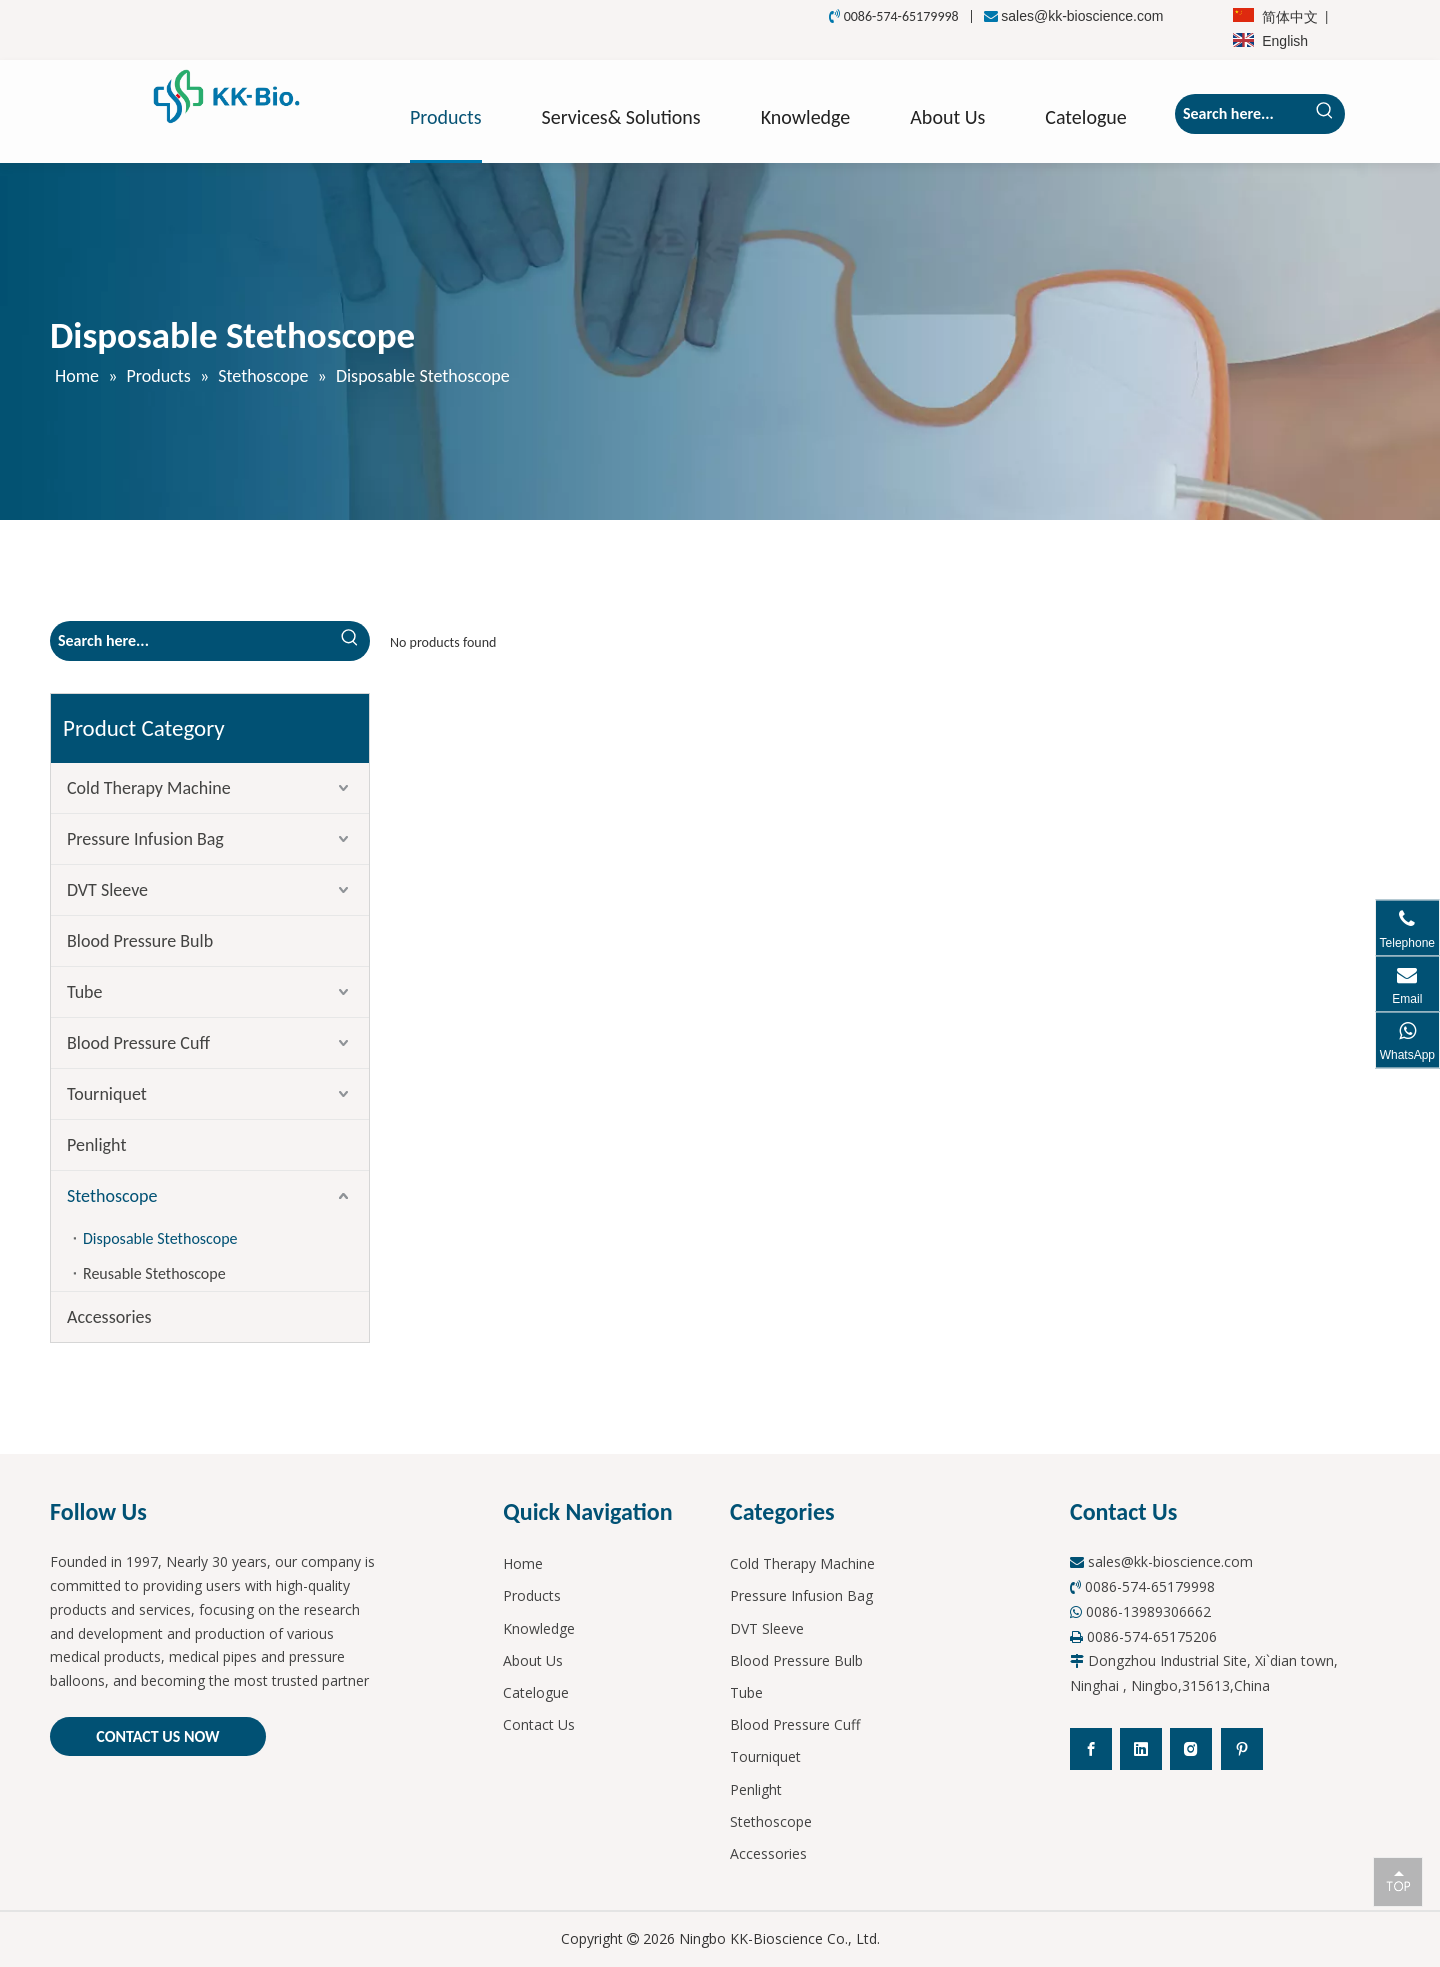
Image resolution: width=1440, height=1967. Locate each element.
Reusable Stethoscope (154, 1273)
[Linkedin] (1141, 1749)
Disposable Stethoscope (160, 1238)
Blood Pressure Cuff (138, 1043)
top (1398, 1881)
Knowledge (539, 1628)
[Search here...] (1240, 114)
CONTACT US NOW (157, 1736)
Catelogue (536, 1692)
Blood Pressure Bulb (140, 941)
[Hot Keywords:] (1325, 114)
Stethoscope (112, 1196)
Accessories (109, 1317)
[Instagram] (1191, 1749)
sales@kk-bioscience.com (1082, 16)
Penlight (96, 1145)
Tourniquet (107, 1094)
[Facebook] (1091, 1749)
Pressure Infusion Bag (145, 839)
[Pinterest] (1242, 1749)
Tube (85, 992)
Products (532, 1595)
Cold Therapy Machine (149, 788)
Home (523, 1563)
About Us (533, 1660)
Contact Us (539, 1724)
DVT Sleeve (107, 890)
